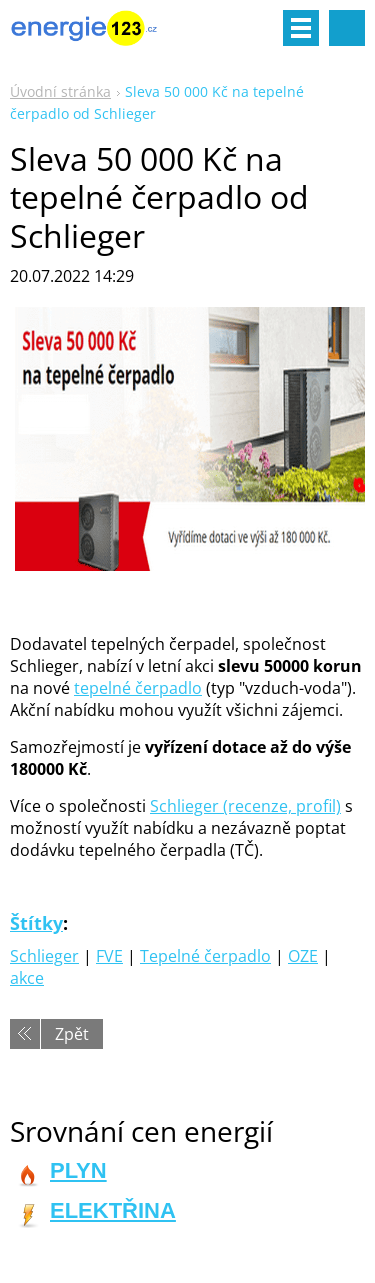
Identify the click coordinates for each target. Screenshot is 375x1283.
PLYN (78, 1170)
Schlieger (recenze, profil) (245, 806)
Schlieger (44, 956)
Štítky (36, 923)
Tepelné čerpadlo (205, 956)
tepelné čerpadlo (138, 688)
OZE (303, 956)
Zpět (72, 1034)
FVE (109, 956)
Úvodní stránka (60, 91)
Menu (301, 28)
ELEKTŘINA (113, 1210)
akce (27, 978)
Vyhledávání (347, 28)
